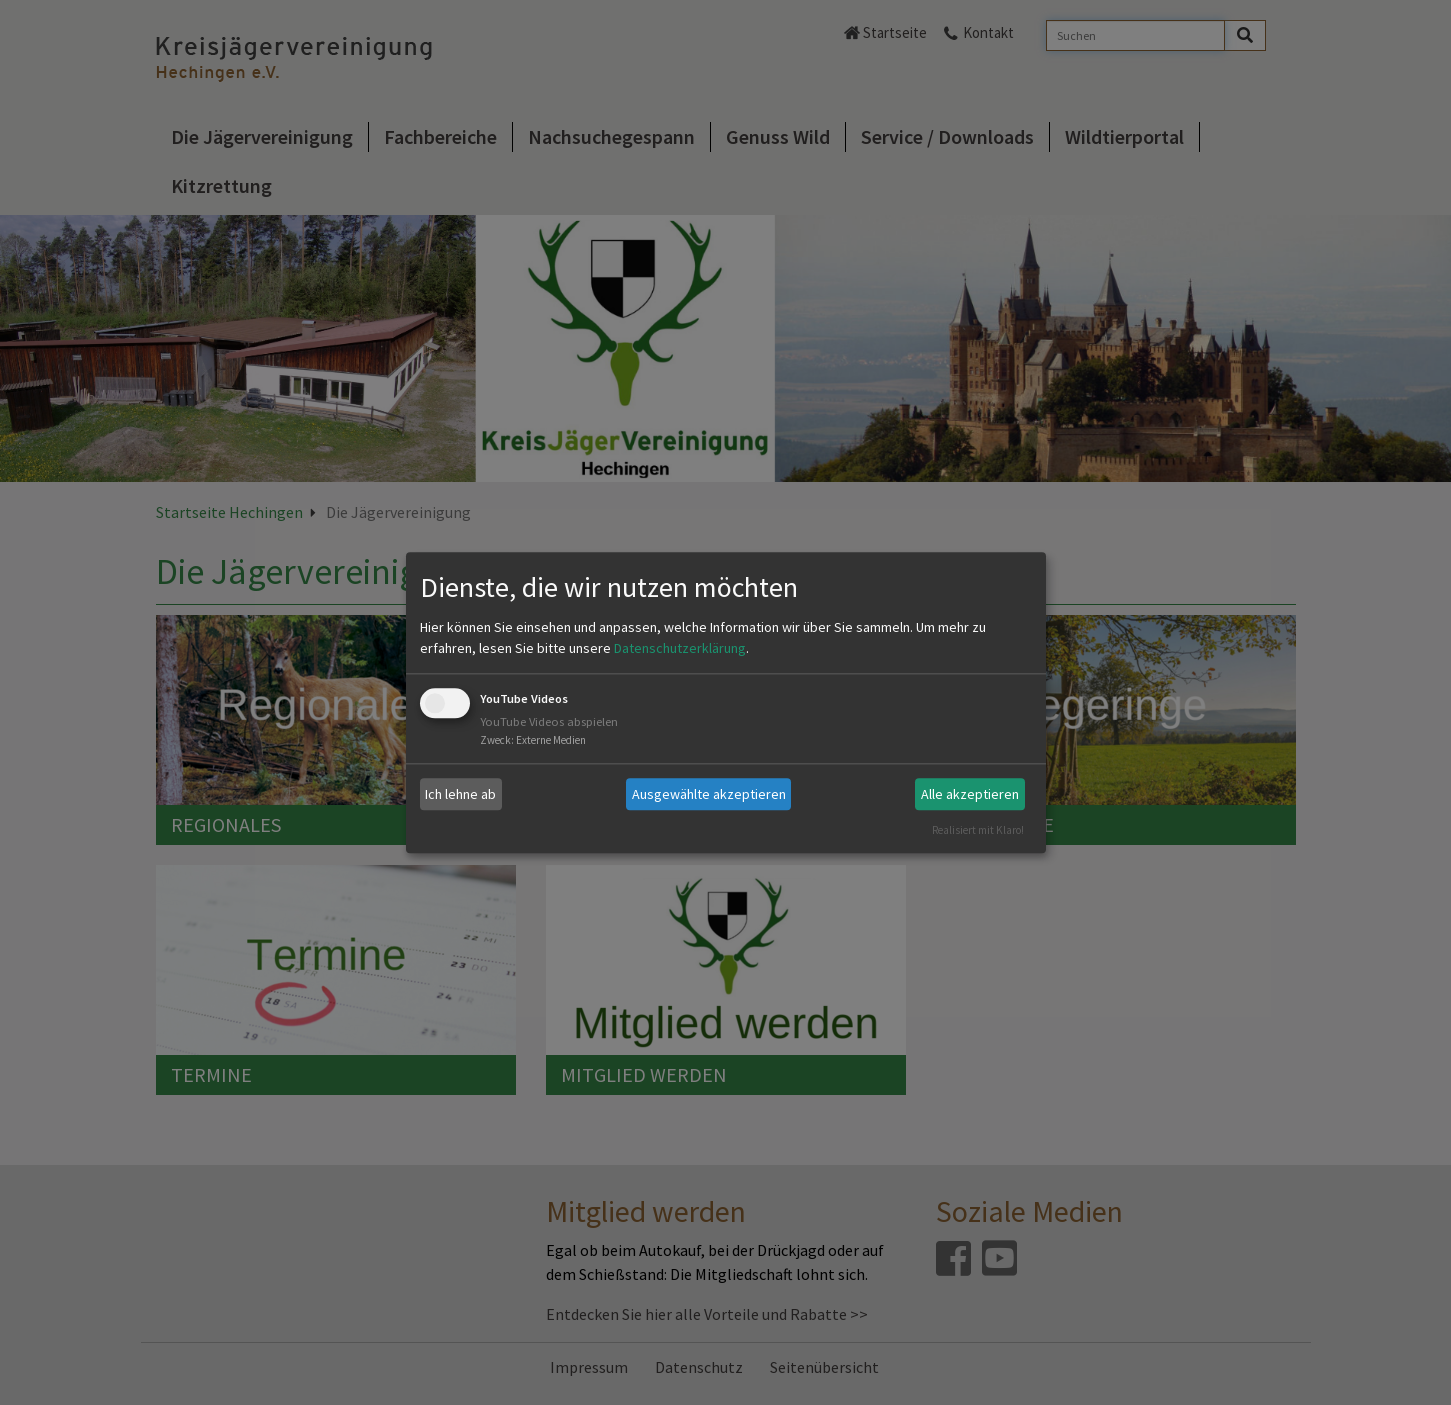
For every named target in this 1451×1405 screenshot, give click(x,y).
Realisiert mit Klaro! (978, 830)
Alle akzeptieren (970, 794)
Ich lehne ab (460, 794)
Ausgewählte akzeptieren (709, 794)
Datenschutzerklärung (680, 649)
